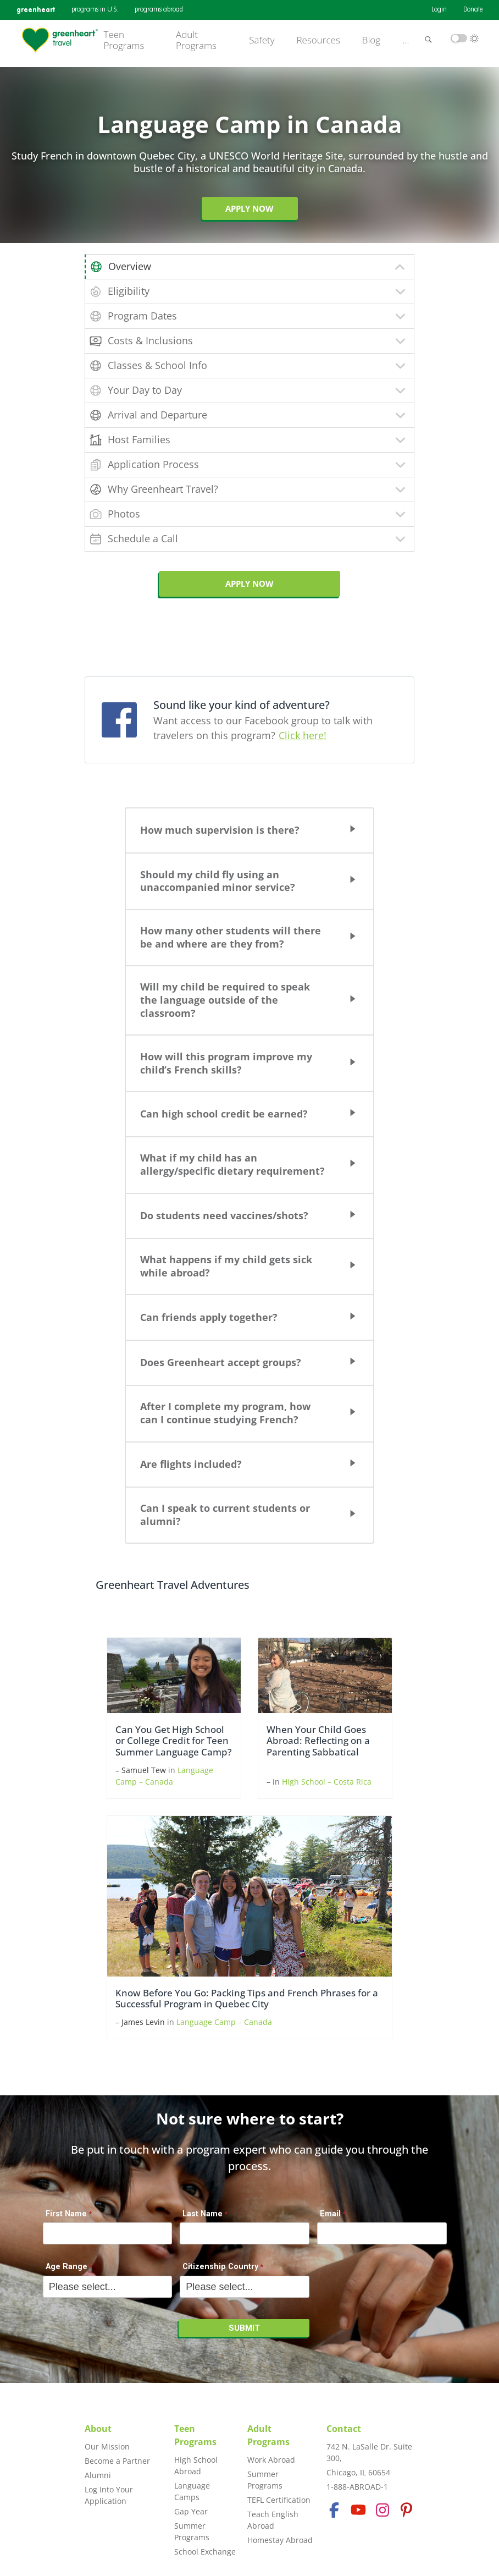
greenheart (35, 9)
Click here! (302, 735)
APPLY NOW (249, 583)
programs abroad (159, 10)
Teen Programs (123, 40)
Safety (261, 40)
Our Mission (107, 2446)
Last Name (202, 2214)
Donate (473, 10)
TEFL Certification (279, 2500)
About (98, 2429)
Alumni (98, 2475)
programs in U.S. (94, 10)
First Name (66, 2214)
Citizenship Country (220, 2266)
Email (330, 2214)
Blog (371, 40)
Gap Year (191, 2511)
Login (439, 10)
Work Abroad (271, 2459)
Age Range (66, 2266)
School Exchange (205, 2551)
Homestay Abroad (280, 2540)
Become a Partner (117, 2461)
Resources (318, 40)
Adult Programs (196, 40)
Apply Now (249, 208)
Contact (343, 2429)
